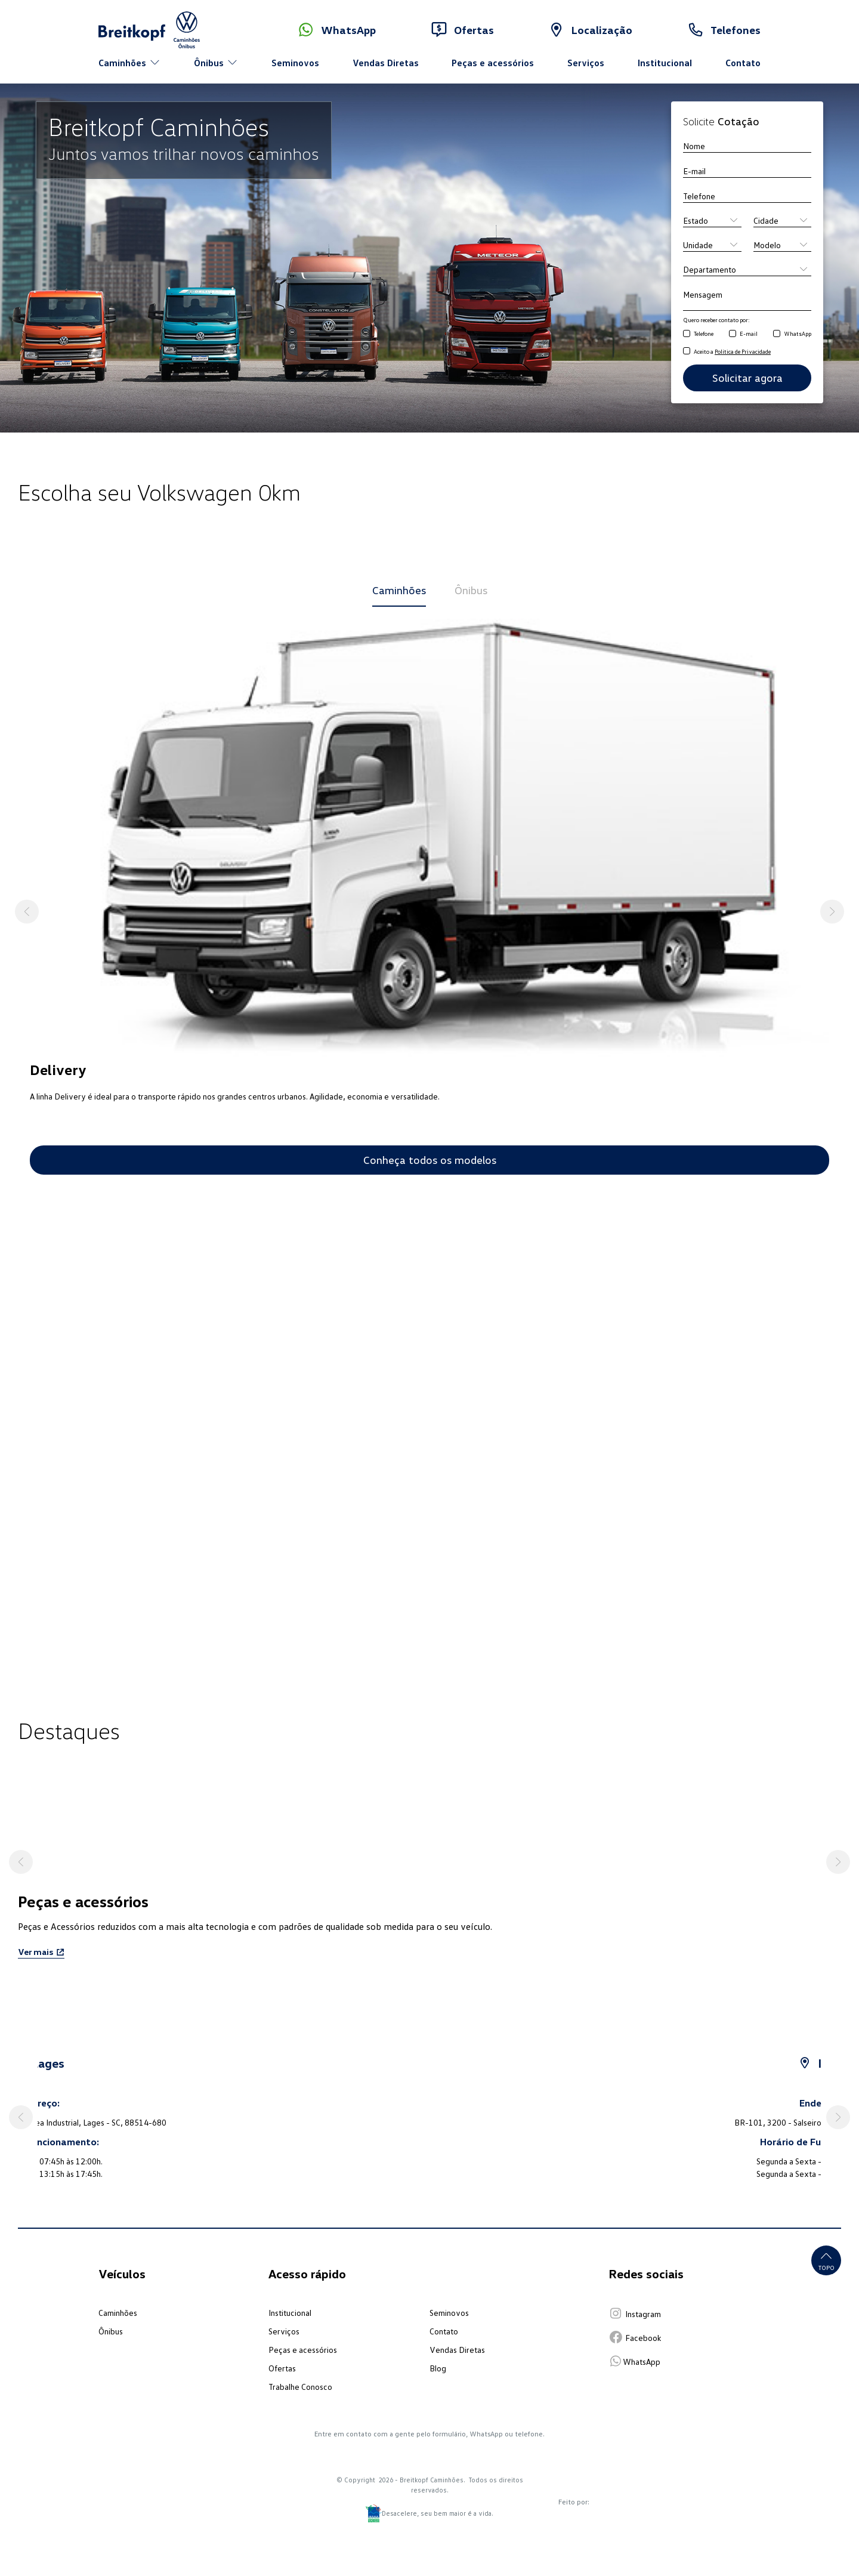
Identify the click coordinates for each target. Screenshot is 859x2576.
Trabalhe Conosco (300, 2387)
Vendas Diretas (386, 63)
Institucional (665, 63)
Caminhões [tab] (399, 590)
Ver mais (41, 1952)
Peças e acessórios (493, 63)
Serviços (585, 63)
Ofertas (282, 2368)
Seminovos (295, 63)
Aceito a (732, 351)
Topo (826, 2260)
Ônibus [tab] (471, 590)
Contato (743, 63)
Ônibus (110, 2331)
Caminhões (117, 2313)
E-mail (749, 333)
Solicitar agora (747, 377)
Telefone (703, 333)
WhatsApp (797, 333)
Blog (438, 2368)
